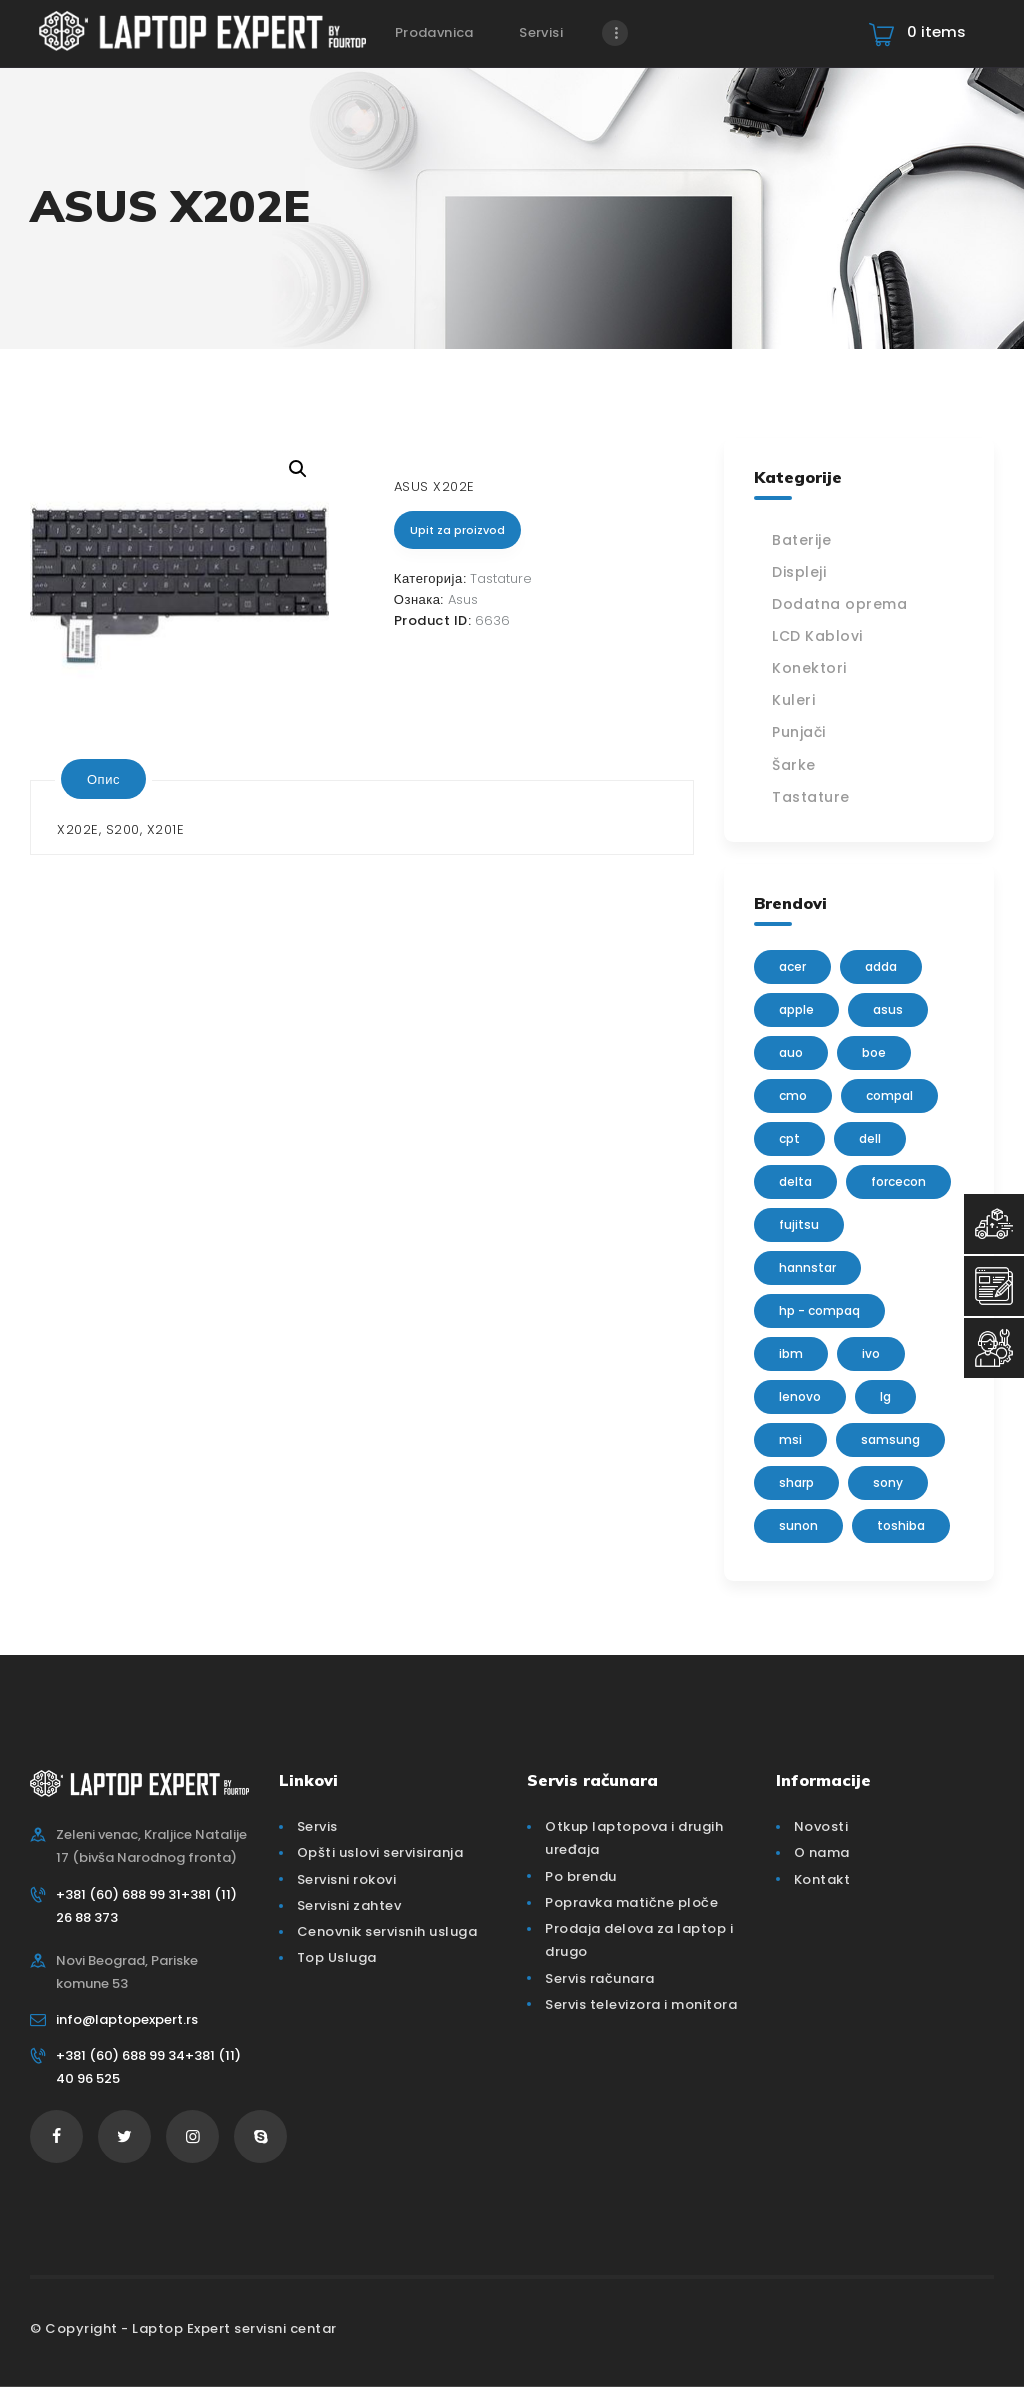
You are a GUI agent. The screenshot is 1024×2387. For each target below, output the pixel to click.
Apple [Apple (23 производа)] (796, 1009)
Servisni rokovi (347, 1879)
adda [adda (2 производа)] (881, 966)
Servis (317, 1826)
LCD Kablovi (817, 636)
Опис (103, 779)
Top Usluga (337, 1957)
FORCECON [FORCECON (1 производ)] (898, 1181)
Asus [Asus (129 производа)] (888, 1009)
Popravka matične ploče (631, 1902)
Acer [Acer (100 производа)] (792, 966)
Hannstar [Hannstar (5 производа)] (807, 1267)
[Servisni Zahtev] (994, 1286)
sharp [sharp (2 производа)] (796, 1482)
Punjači (799, 732)
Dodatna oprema (839, 604)
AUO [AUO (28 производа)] (791, 1052)
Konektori (809, 668)
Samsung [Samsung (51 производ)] (890, 1439)
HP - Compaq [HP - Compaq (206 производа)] (819, 1310)
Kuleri (793, 700)
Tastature (501, 578)
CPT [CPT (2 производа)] (789, 1138)
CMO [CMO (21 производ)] (793, 1095)
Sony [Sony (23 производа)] (888, 1482)
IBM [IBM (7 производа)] (791, 1353)
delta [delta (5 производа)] (795, 1181)
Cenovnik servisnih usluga (387, 1931)
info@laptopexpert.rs (127, 2019)
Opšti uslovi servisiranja (380, 1852)
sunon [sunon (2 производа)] (798, 1525)
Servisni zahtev (349, 1905)
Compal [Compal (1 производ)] (889, 1095)
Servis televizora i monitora (641, 2004)
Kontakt (822, 1879)
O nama (822, 1852)
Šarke (794, 765)
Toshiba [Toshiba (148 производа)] (901, 1525)
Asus (463, 599)
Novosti (821, 1826)
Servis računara (600, 1978)
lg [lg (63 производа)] (885, 1396)
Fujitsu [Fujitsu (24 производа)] (799, 1224)
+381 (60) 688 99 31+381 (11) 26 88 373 (146, 1906)
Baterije (801, 540)
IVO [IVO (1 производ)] (871, 1353)
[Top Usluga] (994, 1224)
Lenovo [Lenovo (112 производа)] (800, 1396)
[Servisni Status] (994, 1348)
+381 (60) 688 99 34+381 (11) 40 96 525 (148, 2067)
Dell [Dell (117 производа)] (870, 1138)
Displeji (799, 572)
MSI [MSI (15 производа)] (790, 1439)
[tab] (103, 779)
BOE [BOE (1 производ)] (874, 1052)
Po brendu (581, 1876)
